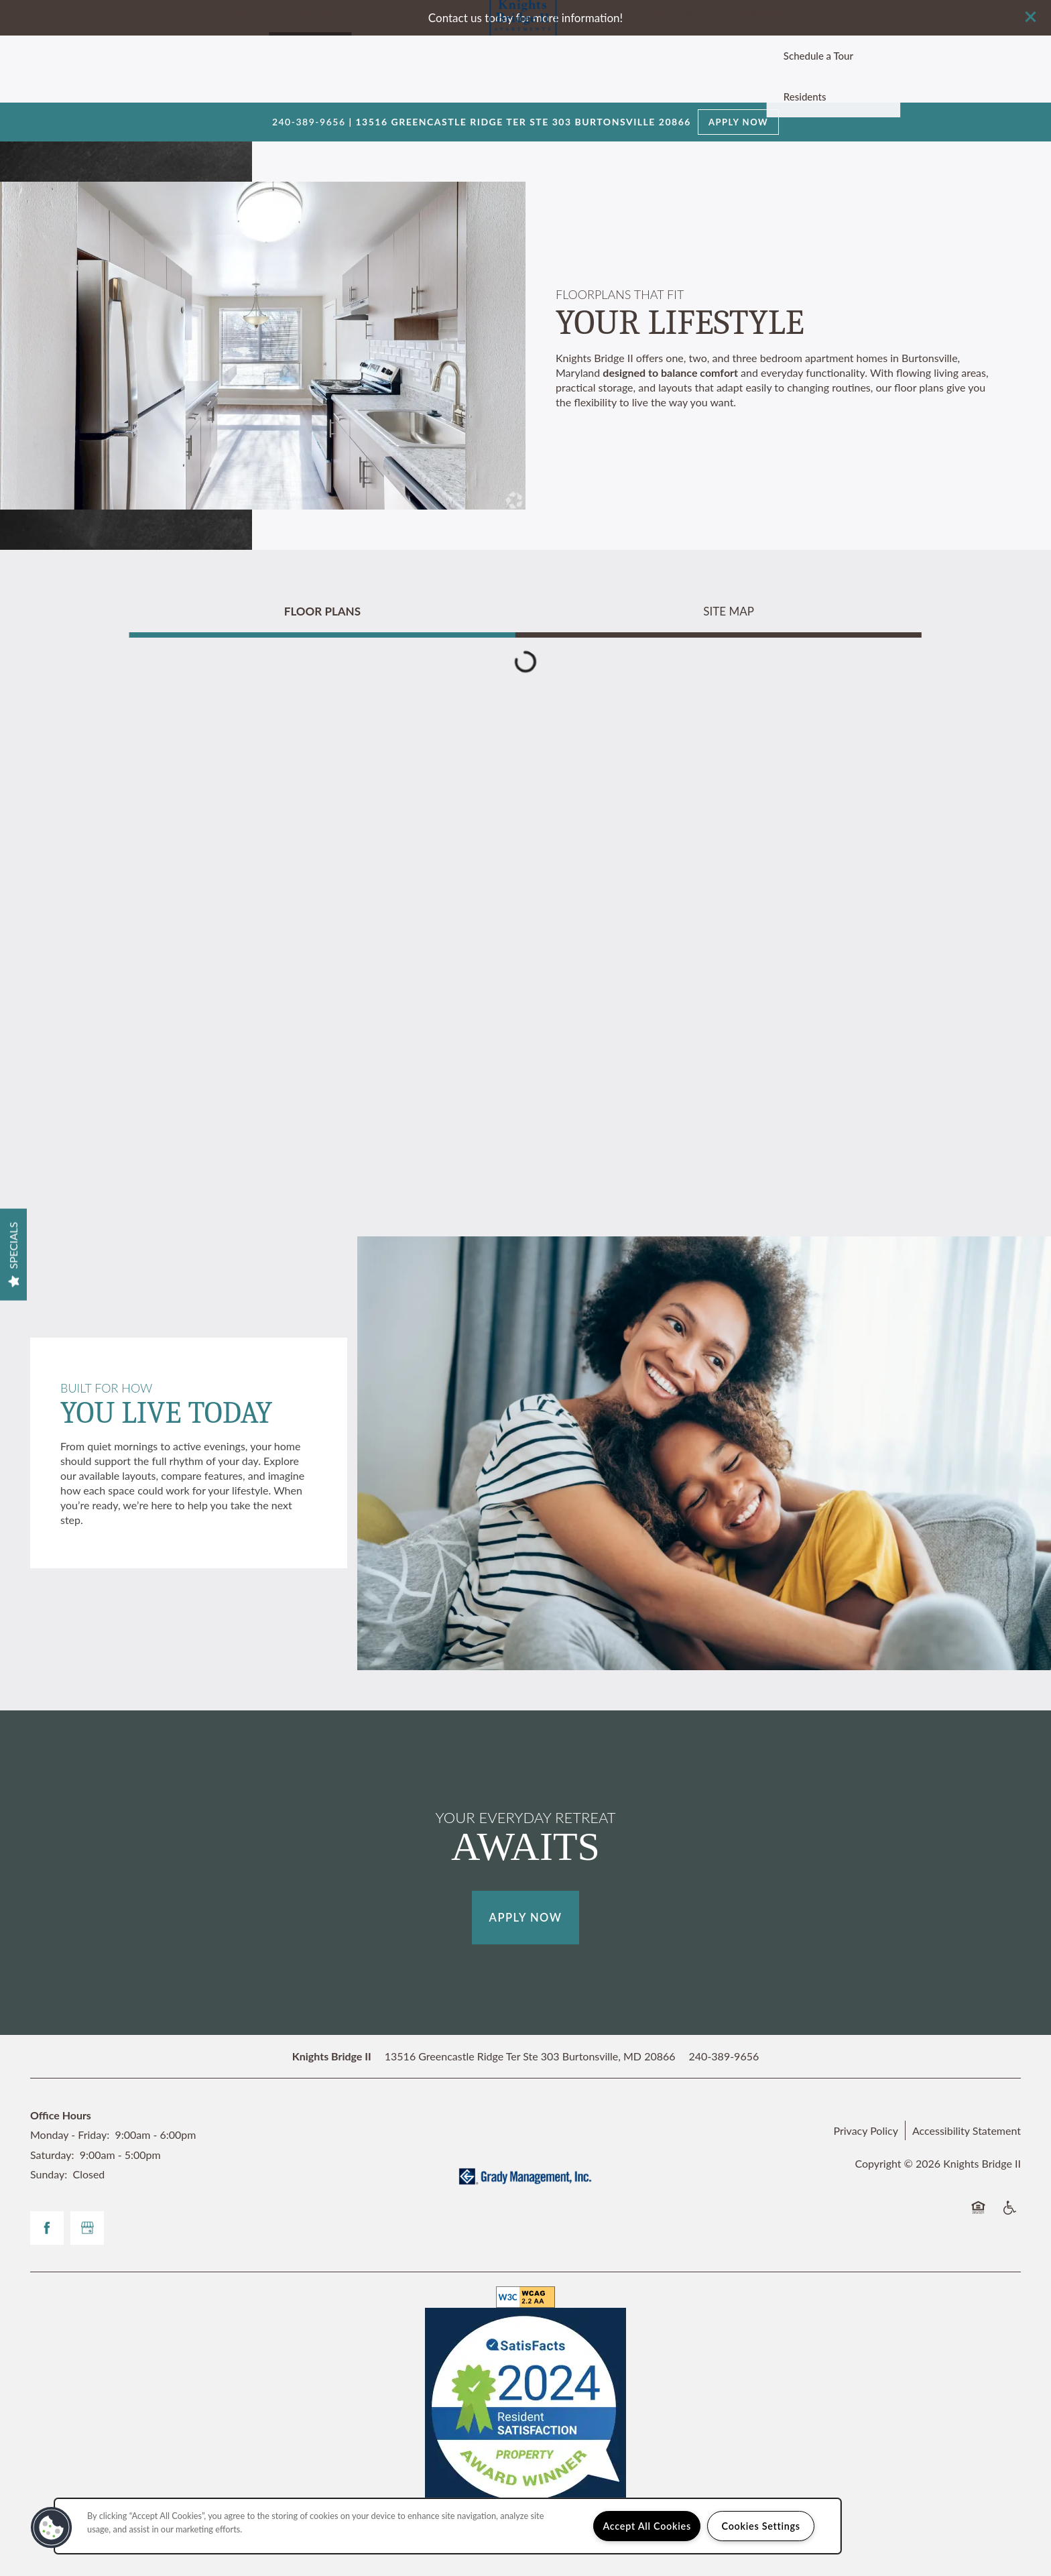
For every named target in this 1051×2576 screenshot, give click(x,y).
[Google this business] (87, 2228)
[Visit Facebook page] (47, 2228)
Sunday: (48, 2174)
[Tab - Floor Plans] (322, 611)
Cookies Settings (761, 2526)
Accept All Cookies (647, 2526)
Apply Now (738, 122)
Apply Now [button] (525, 1917)
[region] (448, 2526)
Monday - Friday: (69, 2134)
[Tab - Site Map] (729, 611)
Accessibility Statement (966, 2130)
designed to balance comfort (670, 372)
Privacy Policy (865, 2130)
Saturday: (52, 2154)
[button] (1031, 16)
